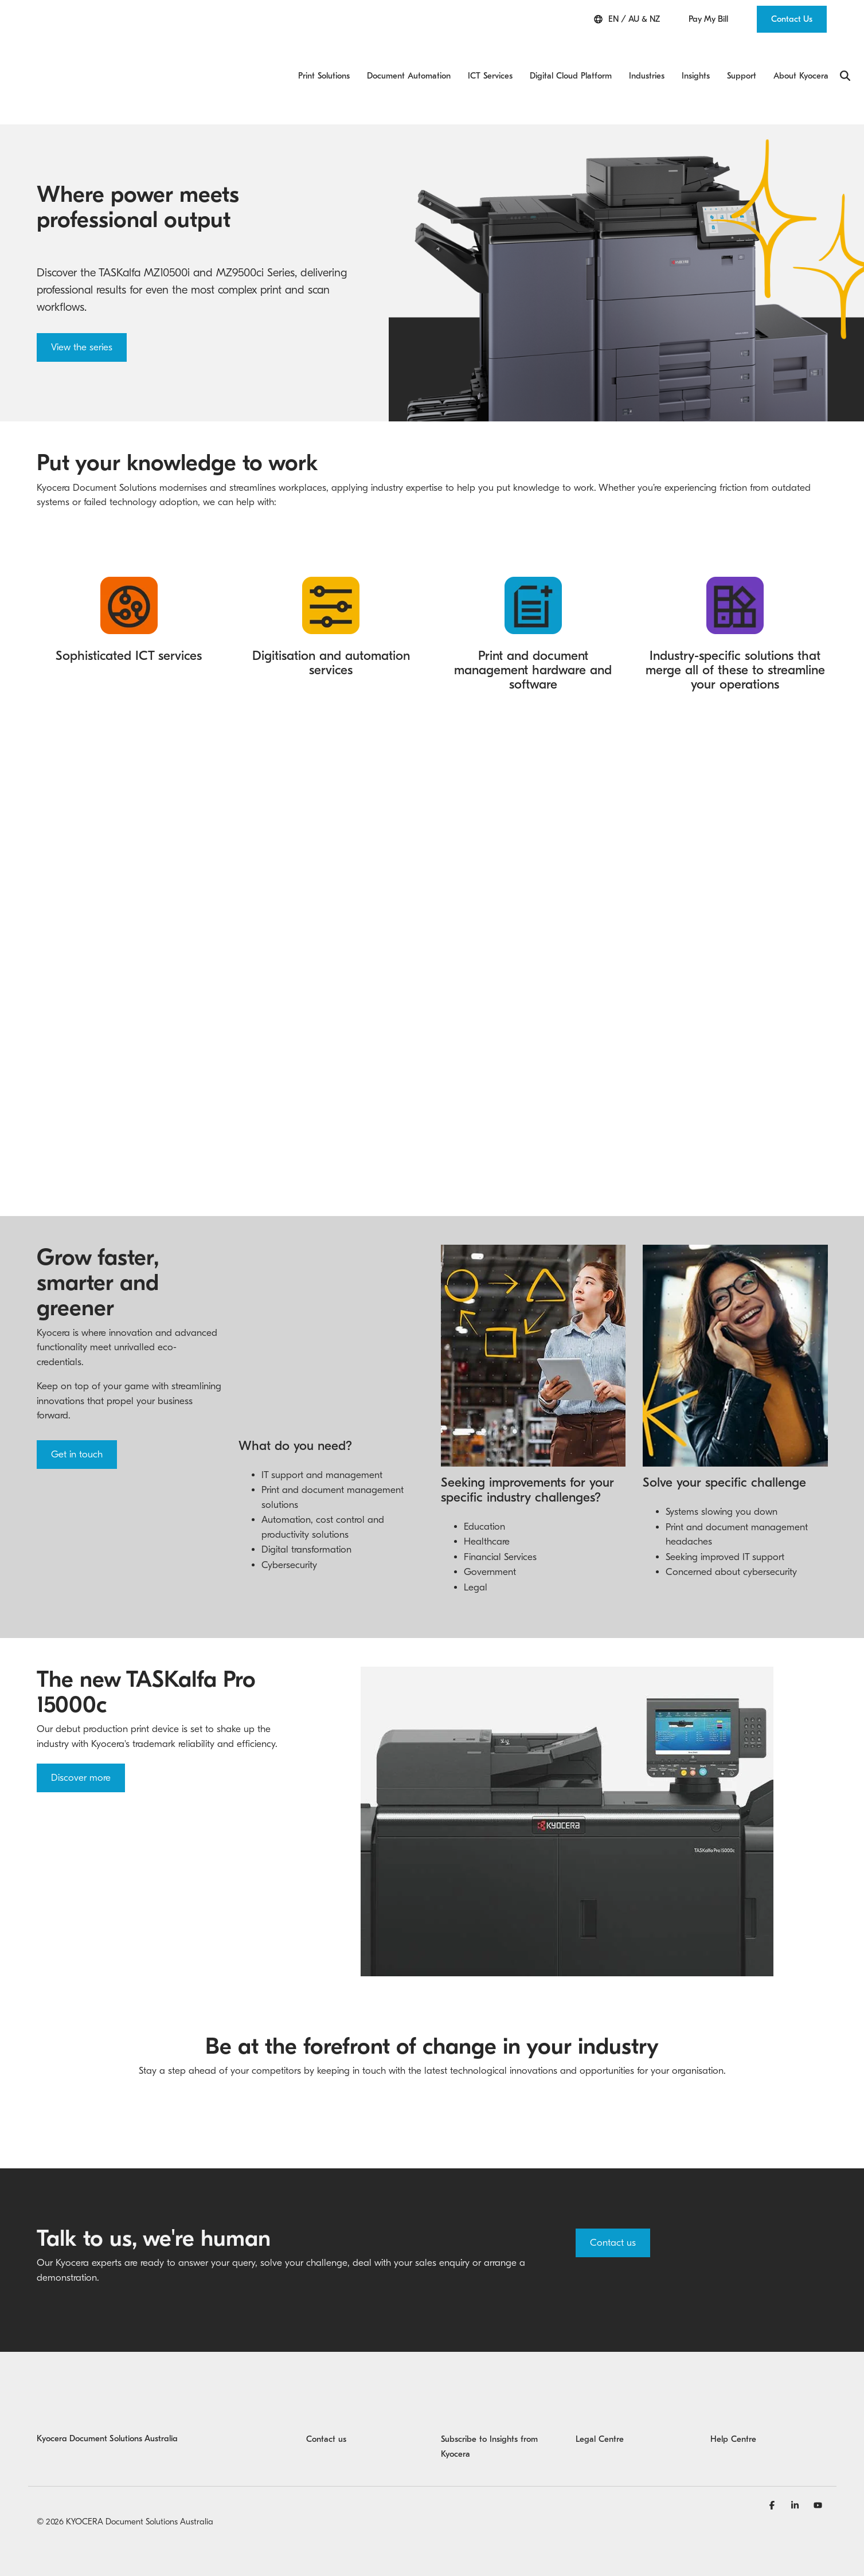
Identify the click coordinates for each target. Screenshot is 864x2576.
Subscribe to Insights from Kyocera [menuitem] (491, 2412)
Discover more (81, 1743)
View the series (81, 298)
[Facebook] (773, 2471)
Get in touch (77, 1405)
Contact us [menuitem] (326, 2405)
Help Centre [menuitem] (733, 2405)
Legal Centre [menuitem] (600, 2405)
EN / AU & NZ (627, 19)
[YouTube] (818, 2471)
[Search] (845, 51)
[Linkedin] (796, 2471)
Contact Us (791, 19)
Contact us (613, 2208)
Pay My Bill (708, 19)
